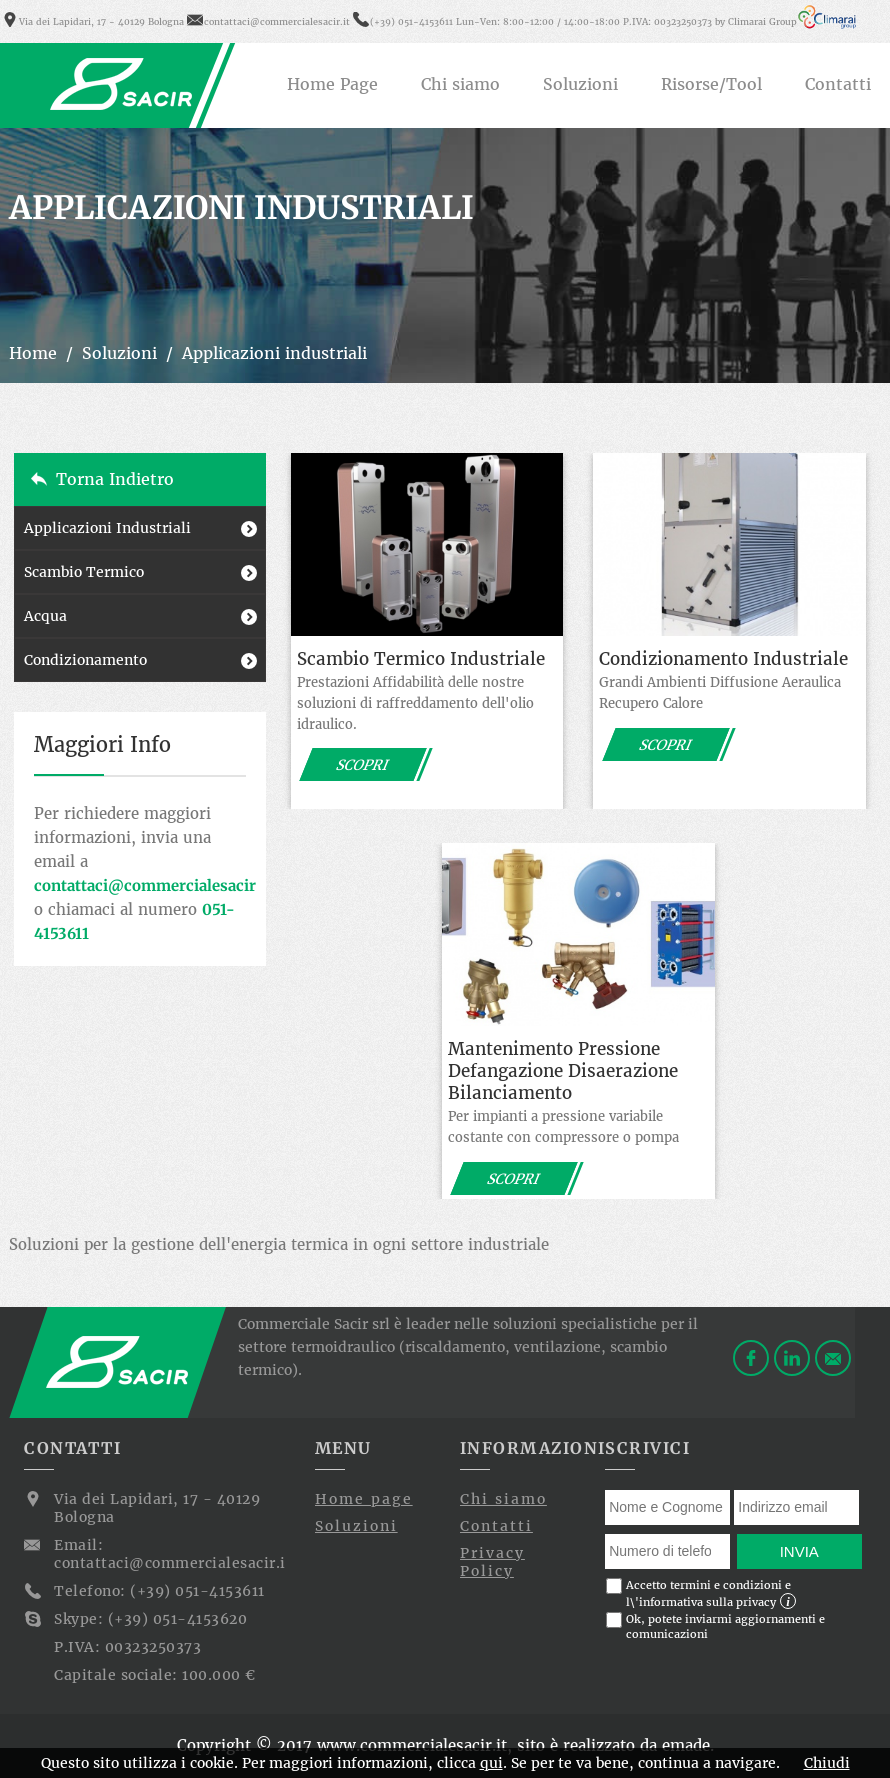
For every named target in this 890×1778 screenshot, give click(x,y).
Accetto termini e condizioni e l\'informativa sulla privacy (701, 1593)
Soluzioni (119, 353)
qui (491, 1763)
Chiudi (827, 1763)
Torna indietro (115, 479)
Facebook (751, 1358)
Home (33, 353)
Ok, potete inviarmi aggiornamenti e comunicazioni (715, 1626)
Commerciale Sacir (122, 84)
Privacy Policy (492, 1562)
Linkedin (792, 1358)
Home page (364, 1499)
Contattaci (833, 1358)
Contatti (496, 1526)
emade (686, 1745)
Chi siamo (503, 1499)
